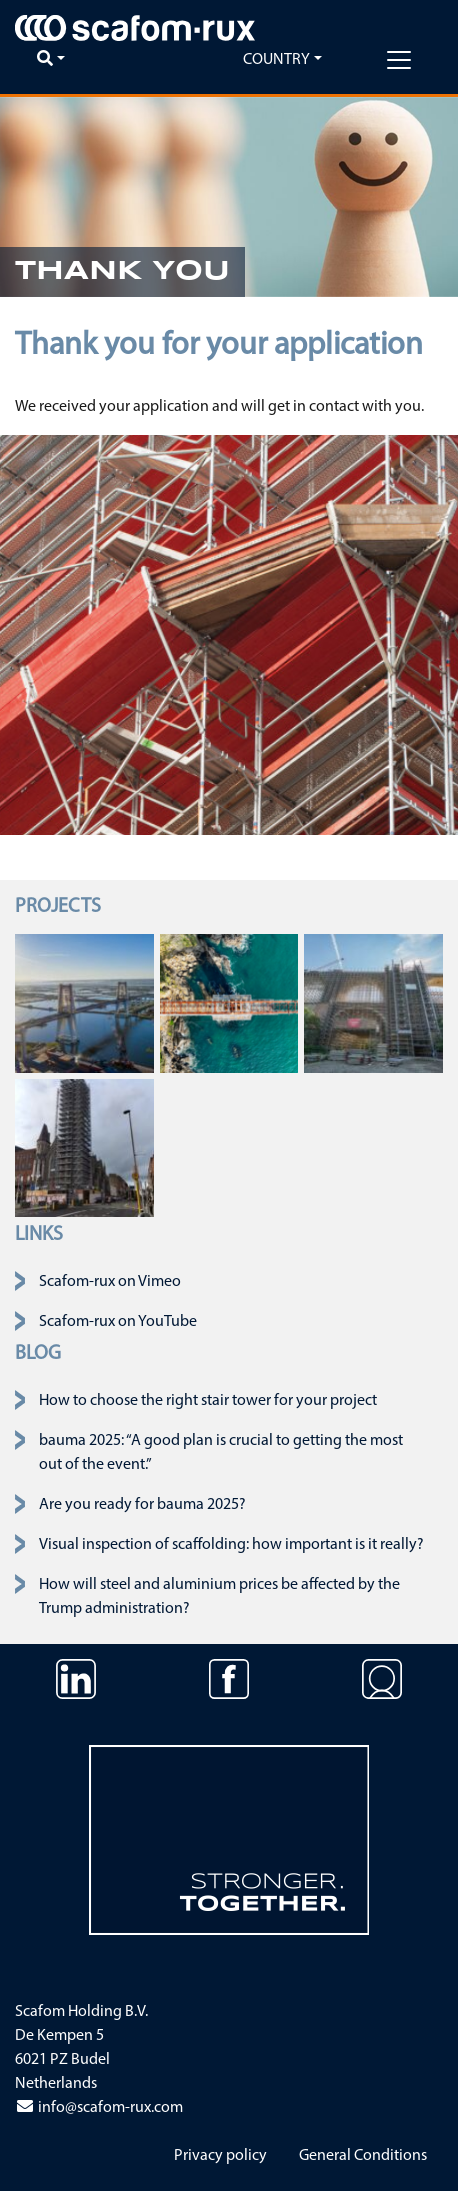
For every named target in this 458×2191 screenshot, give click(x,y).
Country (276, 60)
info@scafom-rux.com (99, 2108)
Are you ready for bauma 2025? (142, 1505)
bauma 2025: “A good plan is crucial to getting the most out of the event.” (221, 1453)
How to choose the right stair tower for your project (208, 1401)
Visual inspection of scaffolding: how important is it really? (231, 1545)
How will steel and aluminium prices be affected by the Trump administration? (219, 1597)
